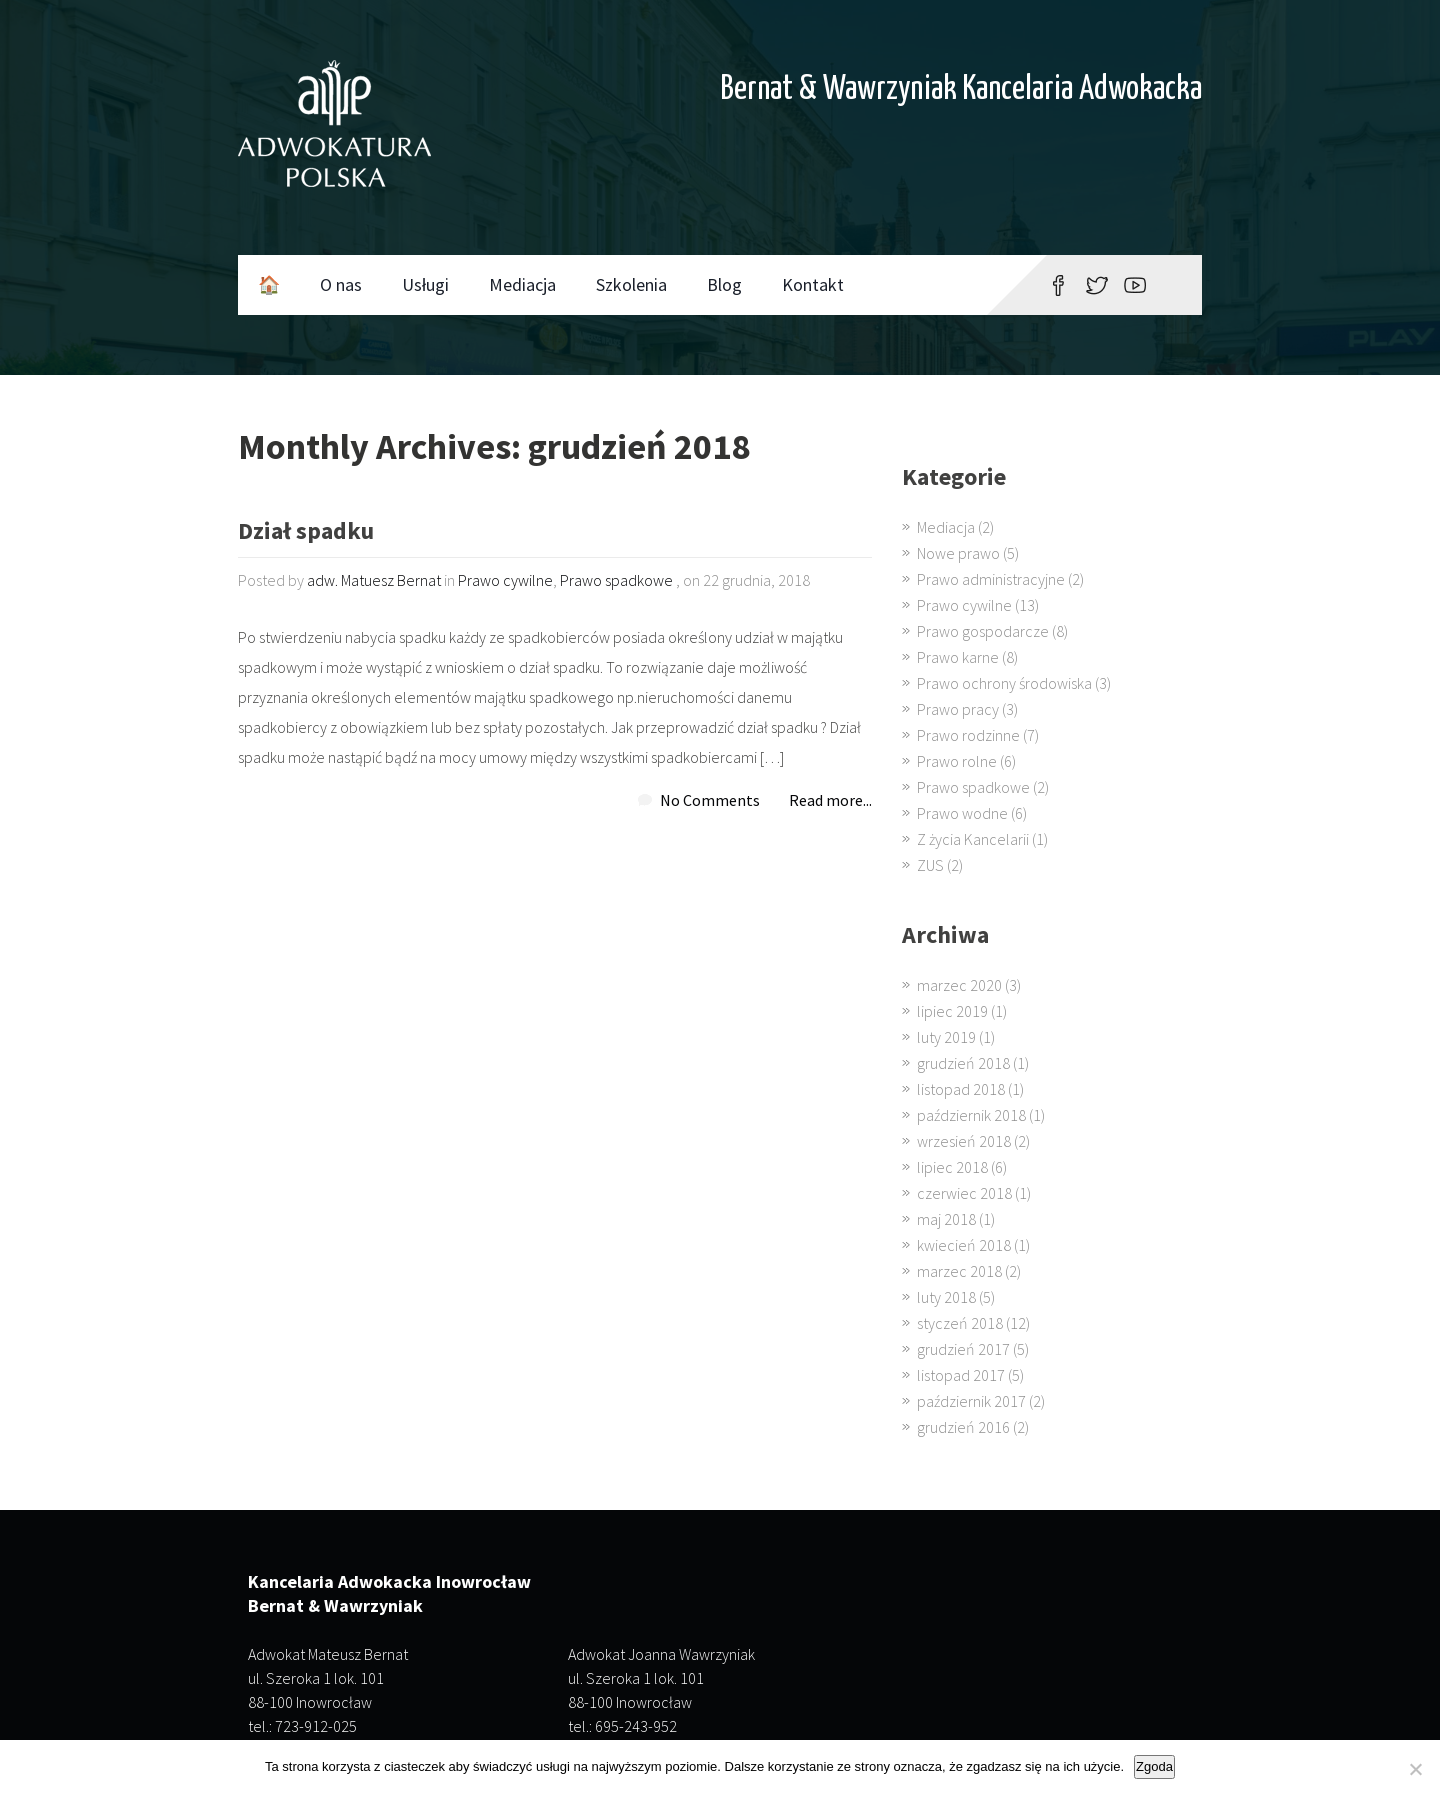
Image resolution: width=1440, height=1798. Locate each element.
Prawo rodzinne (968, 735)
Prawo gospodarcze (983, 631)
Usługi (425, 284)
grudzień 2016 (963, 1427)
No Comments (710, 800)
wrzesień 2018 (964, 1141)
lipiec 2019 (952, 1011)
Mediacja (522, 284)
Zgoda (1154, 1766)
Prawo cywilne (505, 580)
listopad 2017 (961, 1375)
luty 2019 (946, 1037)
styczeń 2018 (960, 1323)
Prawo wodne (962, 813)
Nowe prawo (958, 553)
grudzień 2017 (963, 1349)
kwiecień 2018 (964, 1245)
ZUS (930, 865)
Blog (724, 284)
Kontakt (813, 284)
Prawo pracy (958, 709)
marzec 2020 (959, 985)
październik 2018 (971, 1115)
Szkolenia (631, 284)
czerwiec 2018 (964, 1193)
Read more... (830, 800)
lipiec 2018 (952, 1167)
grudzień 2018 (963, 1063)
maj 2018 (946, 1219)
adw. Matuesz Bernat (374, 580)
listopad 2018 (961, 1089)
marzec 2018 (959, 1271)
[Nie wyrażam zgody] (1415, 1769)
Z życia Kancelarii (973, 839)
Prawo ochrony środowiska (1004, 683)
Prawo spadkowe (616, 580)
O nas (341, 284)
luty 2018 (946, 1297)
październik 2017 (971, 1401)
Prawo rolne (957, 761)
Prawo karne (958, 657)
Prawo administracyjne (991, 579)
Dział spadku (306, 532)
